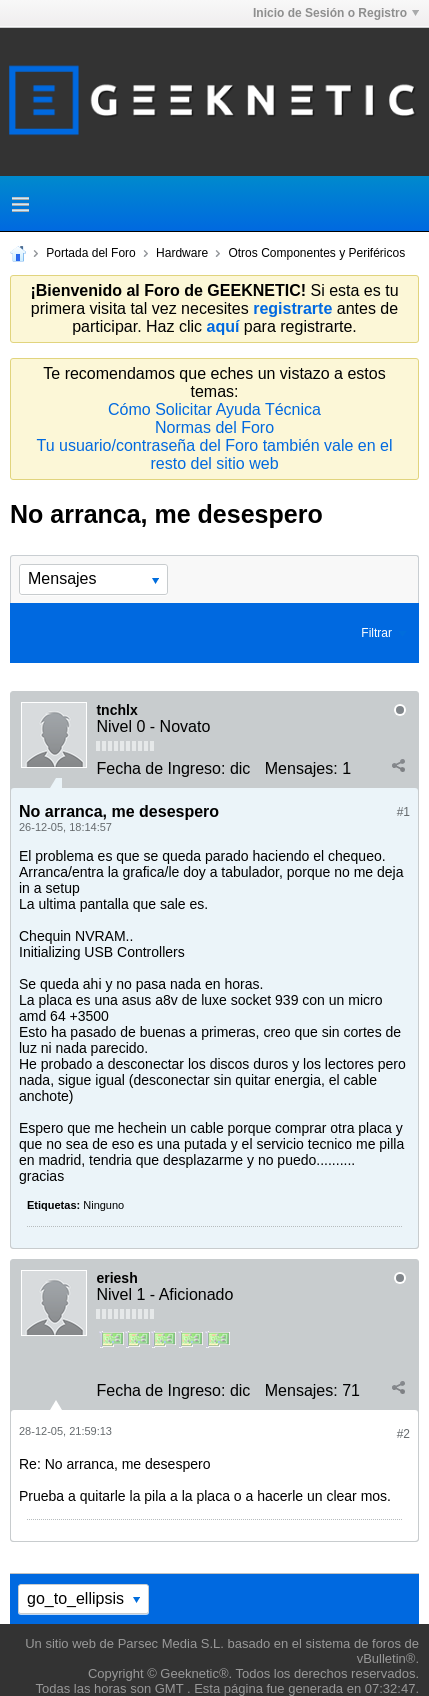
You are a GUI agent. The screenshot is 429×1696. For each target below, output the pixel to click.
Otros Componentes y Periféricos (316, 253)
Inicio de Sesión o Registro (336, 13)
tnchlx (116, 710)
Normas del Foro (214, 427)
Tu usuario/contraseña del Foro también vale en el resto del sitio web (214, 454)
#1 (403, 812)
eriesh (116, 1278)
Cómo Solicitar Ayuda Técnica (214, 409)
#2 (403, 1434)
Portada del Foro (90, 253)
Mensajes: (301, 768)
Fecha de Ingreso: (160, 768)
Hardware (182, 253)
